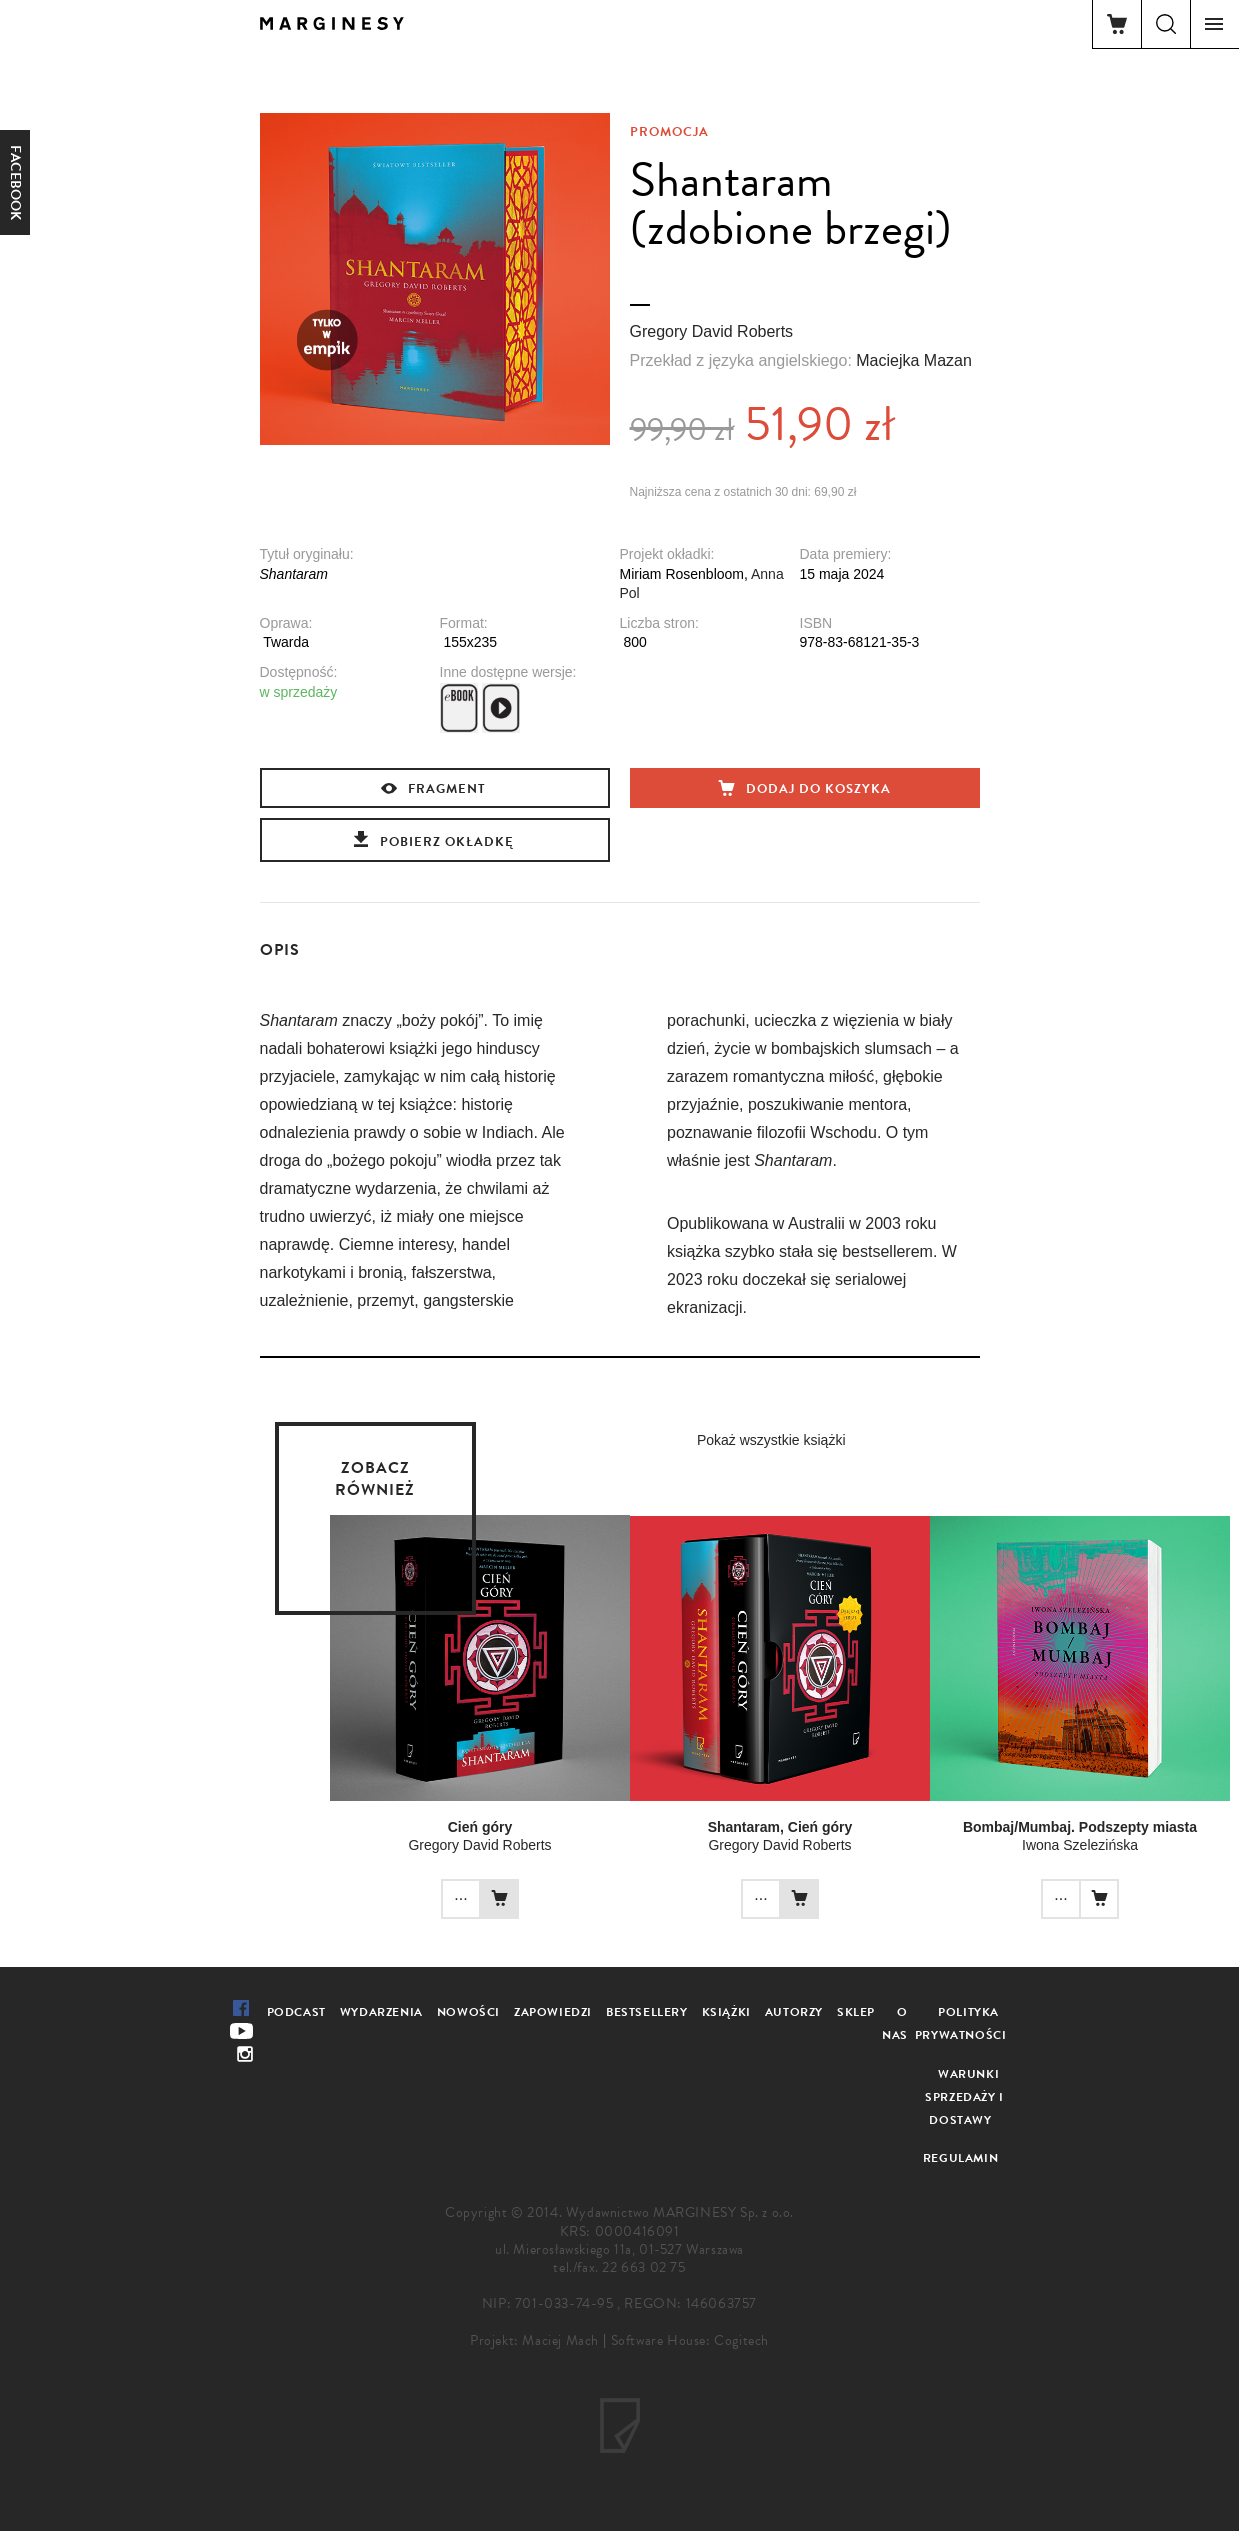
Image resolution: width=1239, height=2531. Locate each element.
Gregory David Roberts (712, 331)
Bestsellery (647, 2012)
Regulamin (960, 2158)
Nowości (468, 2012)
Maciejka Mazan (914, 360)
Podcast (296, 2012)
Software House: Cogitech (690, 2340)
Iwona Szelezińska (1080, 1845)
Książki (726, 2012)
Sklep (856, 2012)
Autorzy (794, 2012)
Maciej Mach (560, 2340)
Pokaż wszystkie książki (771, 1440)
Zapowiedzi (553, 2012)
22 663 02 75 (643, 2267)
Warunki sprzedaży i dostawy (964, 2097)
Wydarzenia (381, 2012)
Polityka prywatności (961, 2023)
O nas (895, 2023)
